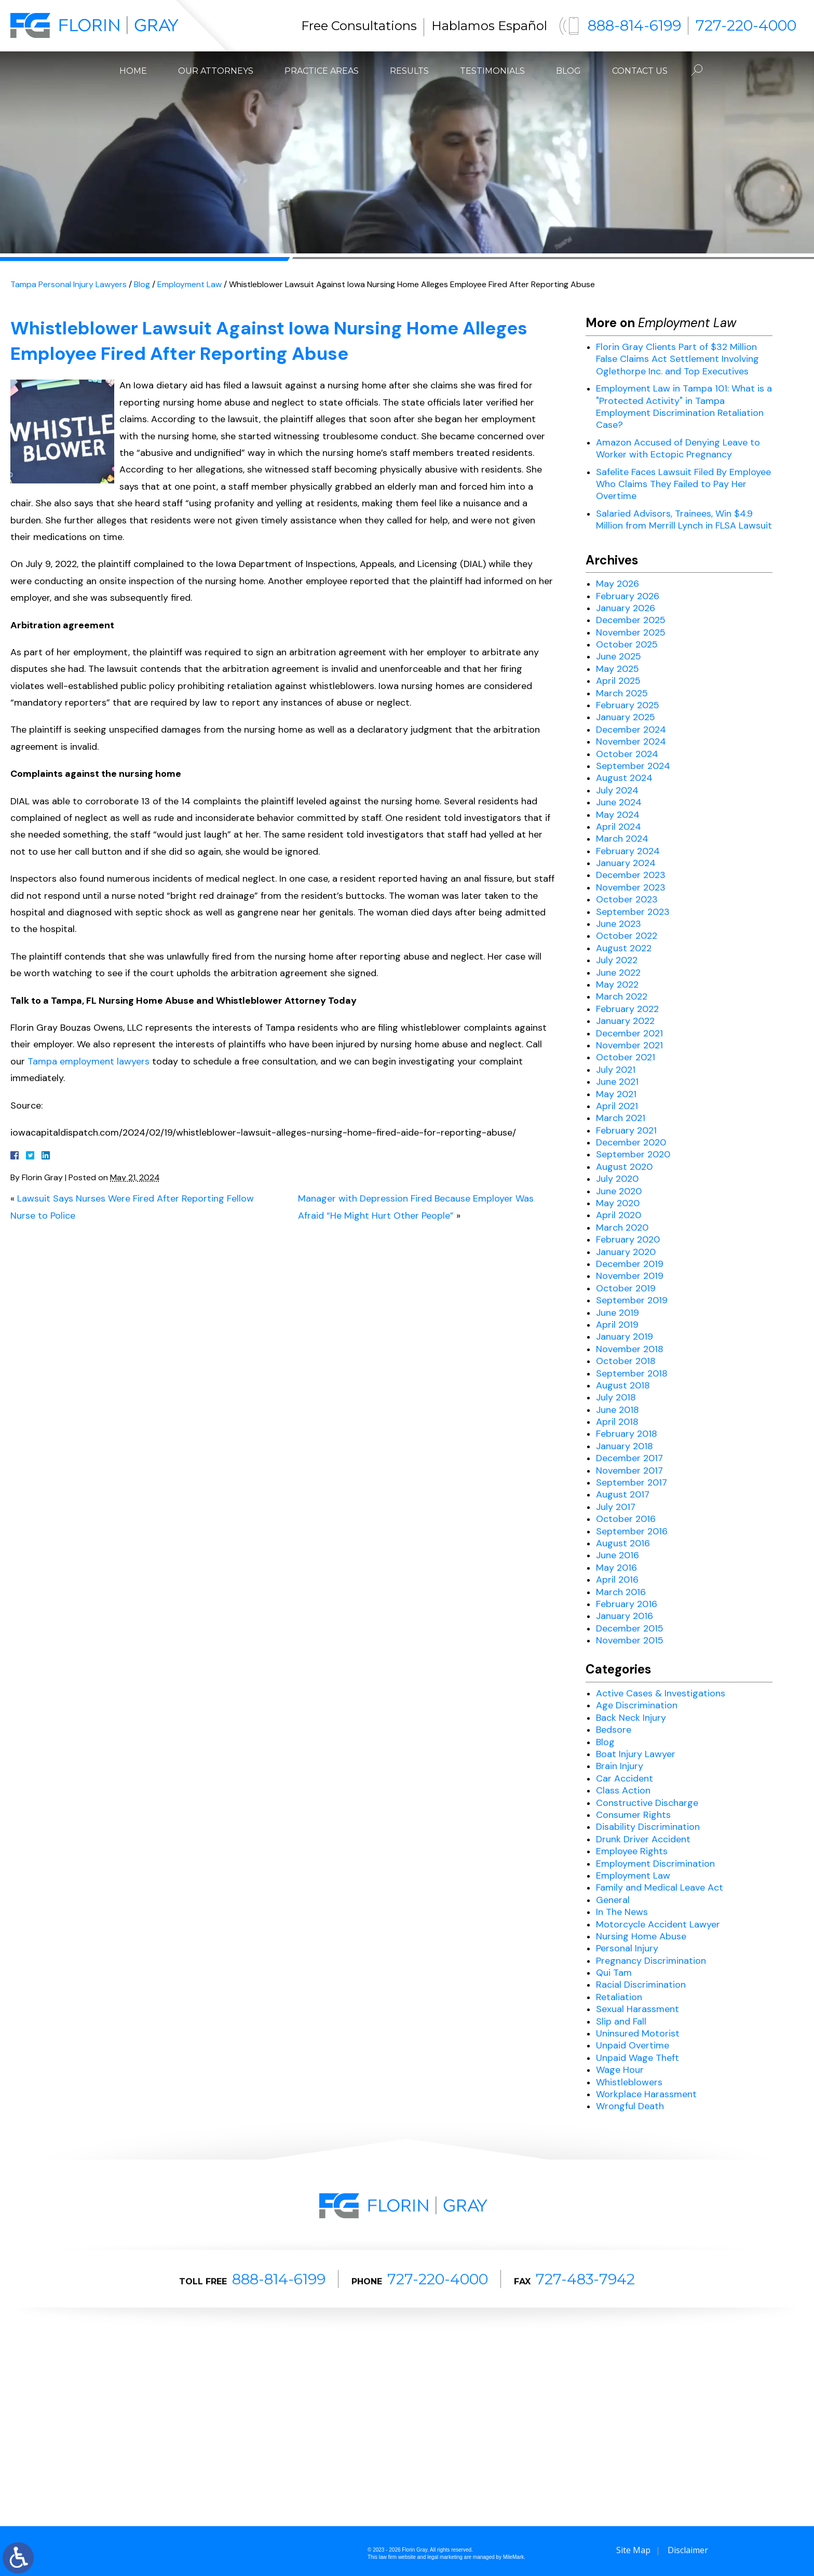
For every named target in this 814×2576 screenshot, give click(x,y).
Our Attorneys (215, 71)
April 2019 (617, 1324)
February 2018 (626, 1433)
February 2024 (628, 851)
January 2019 (624, 1336)
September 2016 (632, 1531)
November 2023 (631, 887)
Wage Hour (620, 2070)
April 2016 (617, 1579)
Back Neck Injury (631, 1717)
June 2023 (618, 924)
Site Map (633, 2550)
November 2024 (631, 741)
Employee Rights (632, 1851)
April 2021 (617, 1106)
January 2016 (624, 1616)
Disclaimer (688, 2550)
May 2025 (617, 669)
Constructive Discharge (647, 1803)
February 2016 (626, 1604)
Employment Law (189, 284)
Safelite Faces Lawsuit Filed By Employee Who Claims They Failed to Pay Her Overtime (683, 484)
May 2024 (618, 814)
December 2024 (631, 729)
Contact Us (640, 71)
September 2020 (633, 1154)
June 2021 (617, 1081)
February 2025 (627, 705)
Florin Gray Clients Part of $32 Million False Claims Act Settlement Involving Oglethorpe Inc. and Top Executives (677, 359)
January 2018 (624, 1446)
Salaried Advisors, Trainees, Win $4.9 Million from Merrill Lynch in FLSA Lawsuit (684, 519)
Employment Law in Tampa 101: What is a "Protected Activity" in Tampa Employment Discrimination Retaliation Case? (684, 406)
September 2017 (631, 1482)
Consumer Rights (633, 1815)
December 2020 (631, 1142)
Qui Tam (614, 1972)
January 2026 (625, 608)
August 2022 (624, 948)
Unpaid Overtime (632, 2045)
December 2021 (629, 1033)
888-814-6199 (634, 25)
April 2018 (617, 1421)
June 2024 (619, 802)
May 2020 (618, 1203)
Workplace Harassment (646, 2094)
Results (409, 71)
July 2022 (616, 960)
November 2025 (631, 632)
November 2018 (629, 1349)
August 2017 (622, 1494)
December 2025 (631, 620)
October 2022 (626, 935)
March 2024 (622, 838)
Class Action (623, 1790)
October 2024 (627, 754)
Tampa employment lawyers (89, 1061)
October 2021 (625, 1057)
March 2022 (621, 996)
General (613, 1900)
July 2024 (617, 790)
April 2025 (618, 681)
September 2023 (633, 912)
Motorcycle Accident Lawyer (658, 1924)
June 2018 (617, 1410)
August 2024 (624, 778)
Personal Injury (627, 1948)
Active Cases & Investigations (660, 1693)
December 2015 (629, 1628)
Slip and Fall (621, 2021)
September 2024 (633, 766)
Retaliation (619, 1997)
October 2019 (626, 1288)
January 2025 (625, 717)
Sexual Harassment (637, 2009)
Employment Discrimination (655, 1863)
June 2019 (617, 1312)
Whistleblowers (629, 2082)
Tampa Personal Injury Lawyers (68, 284)
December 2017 (629, 1458)
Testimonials (492, 71)
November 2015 (629, 1640)
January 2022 (625, 1021)
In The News (622, 1912)
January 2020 (626, 1252)
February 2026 (627, 596)
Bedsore (613, 1729)
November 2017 (629, 1470)
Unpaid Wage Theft (637, 2058)
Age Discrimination (636, 1705)
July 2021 (615, 1069)
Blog (568, 71)
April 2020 (618, 1215)
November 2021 (629, 1045)
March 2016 (621, 1592)
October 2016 (626, 1519)
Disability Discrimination (648, 1826)
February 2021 (626, 1130)
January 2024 (626, 863)
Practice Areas (321, 71)
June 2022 (618, 972)
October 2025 (627, 644)
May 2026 (617, 583)
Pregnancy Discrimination (651, 1960)
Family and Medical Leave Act (659, 1887)
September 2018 (632, 1373)
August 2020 (624, 1167)
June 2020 (619, 1191)
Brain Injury (619, 1766)
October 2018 (626, 1361)
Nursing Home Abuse (641, 1936)
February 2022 (627, 1009)
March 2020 (622, 1227)
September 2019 (632, 1300)
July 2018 (616, 1397)
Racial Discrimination (641, 1984)
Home (133, 71)
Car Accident (624, 1778)
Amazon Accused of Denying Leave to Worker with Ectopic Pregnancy (678, 448)
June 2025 (618, 656)
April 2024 (618, 826)
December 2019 (629, 1264)
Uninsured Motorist (638, 2033)
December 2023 (631, 875)
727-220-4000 (746, 25)
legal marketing (445, 2557)
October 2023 (627, 899)
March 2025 (622, 693)
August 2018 (623, 1385)
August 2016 (623, 1543)
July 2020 (617, 1178)
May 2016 (616, 1567)
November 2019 (629, 1276)
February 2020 (628, 1239)
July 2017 (615, 1507)
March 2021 (620, 1118)
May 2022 (617, 984)
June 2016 (617, 1555)
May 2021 (616, 1094)
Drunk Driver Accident (643, 1839)
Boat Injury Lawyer (635, 1754)
